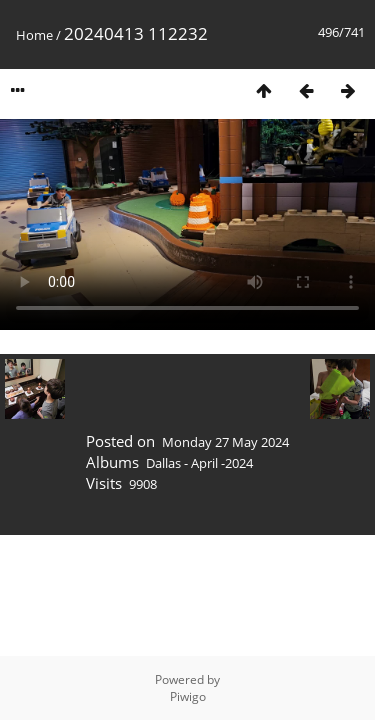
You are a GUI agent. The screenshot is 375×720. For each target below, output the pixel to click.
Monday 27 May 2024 (225, 442)
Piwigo (188, 696)
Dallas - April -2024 (199, 463)
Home (34, 35)
